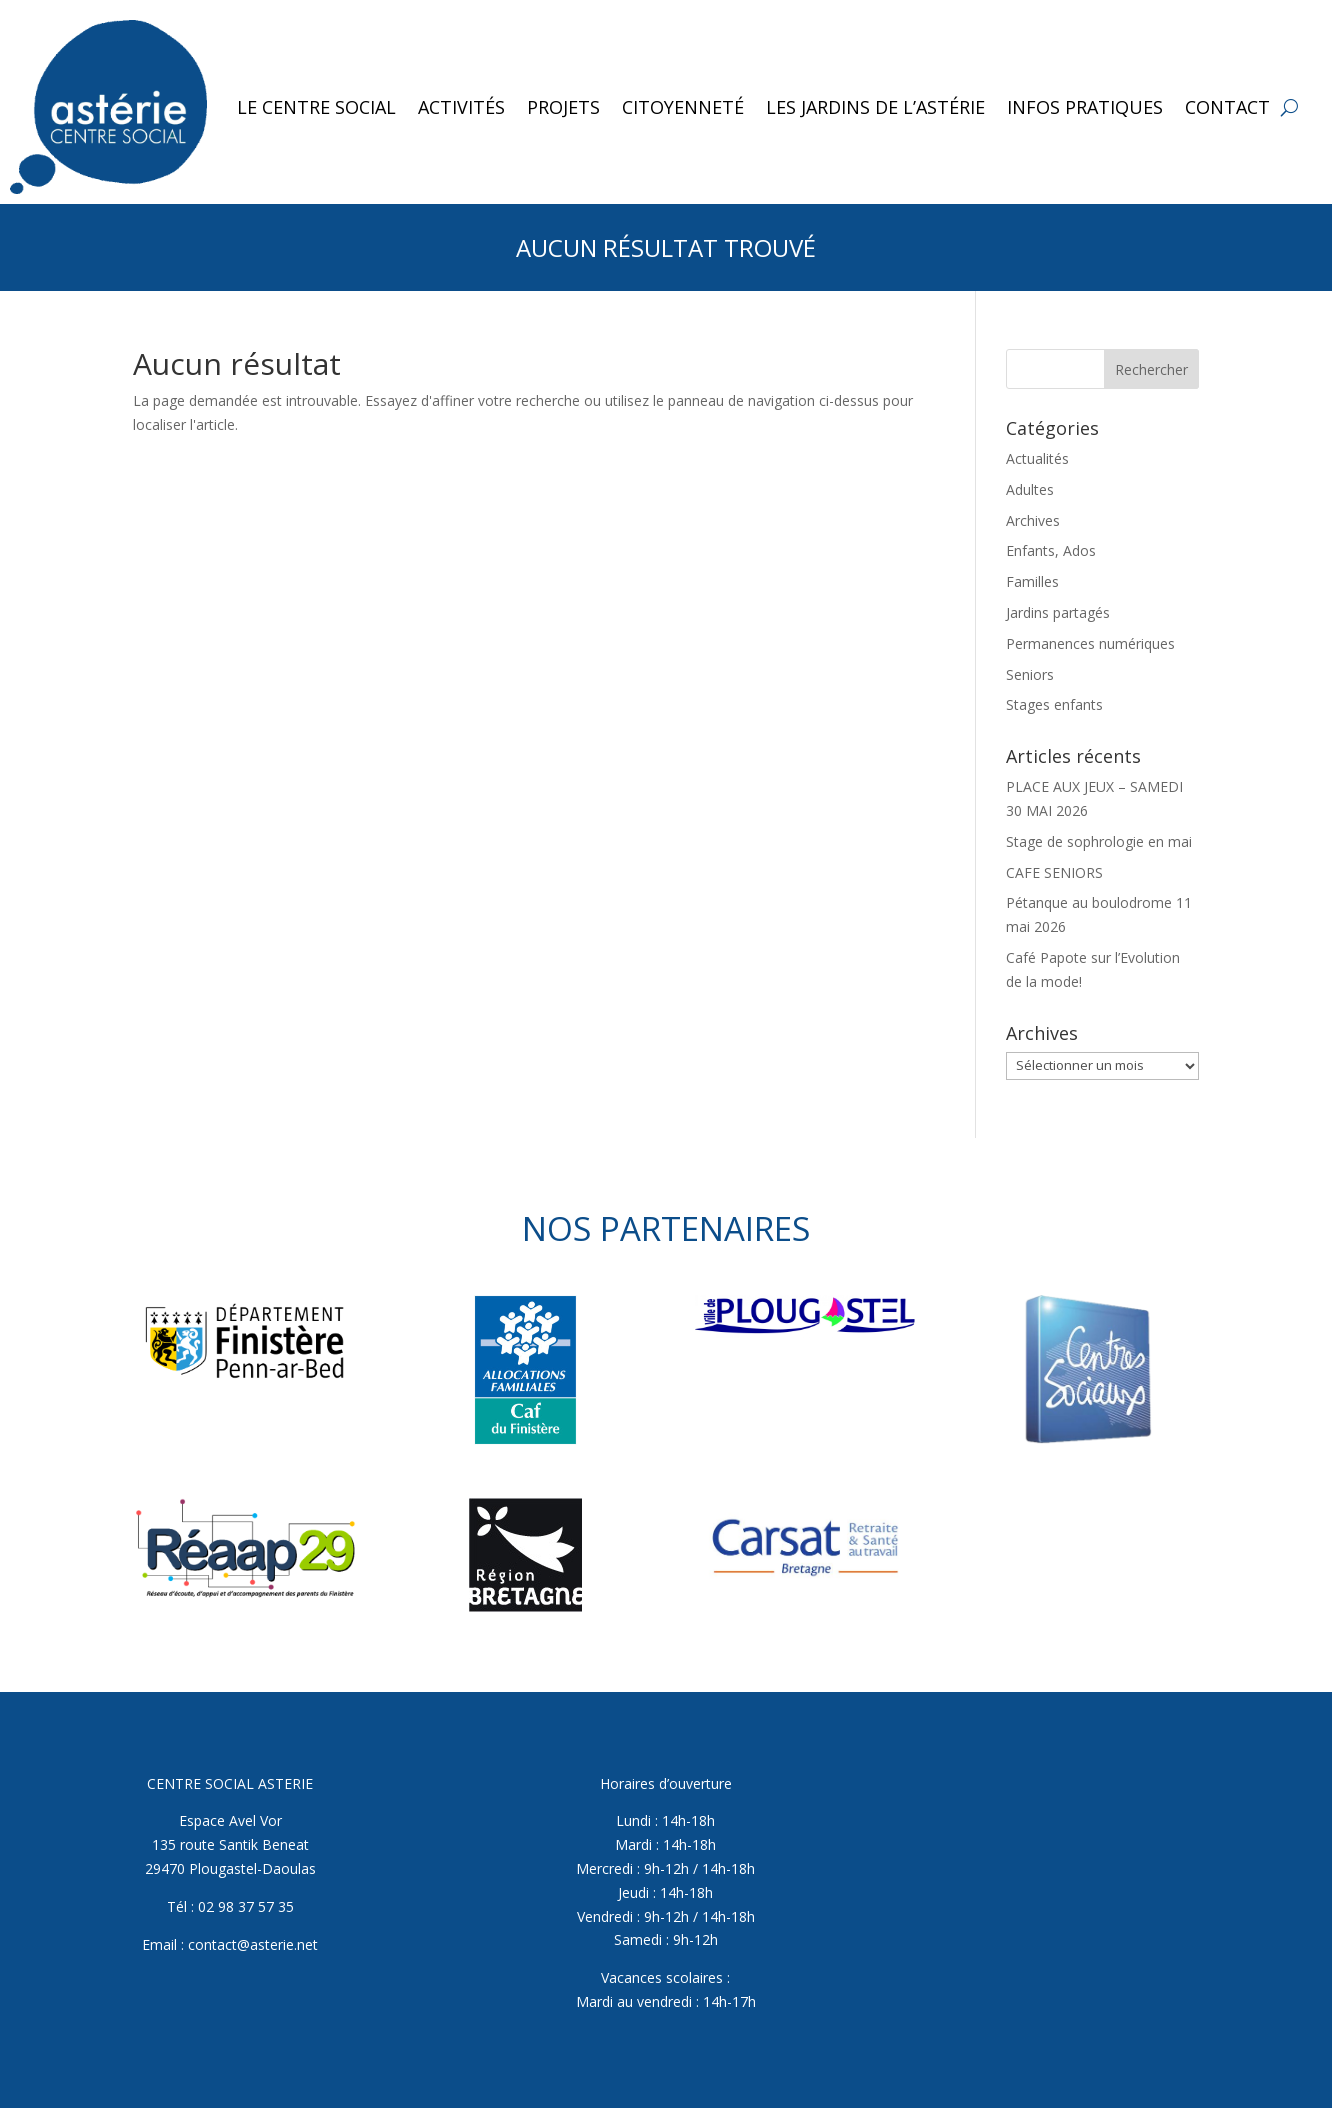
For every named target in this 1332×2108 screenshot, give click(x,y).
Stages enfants (1054, 704)
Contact (1227, 107)
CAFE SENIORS (1054, 872)
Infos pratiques (1085, 107)
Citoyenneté (683, 107)
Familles (1032, 581)
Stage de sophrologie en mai (1099, 841)
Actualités (1037, 458)
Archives (1033, 520)
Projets (563, 107)
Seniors (1030, 674)
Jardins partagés (1058, 612)
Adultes (1030, 489)
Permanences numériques (1090, 643)
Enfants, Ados (1051, 550)
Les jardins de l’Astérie (875, 107)
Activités (461, 107)
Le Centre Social (316, 107)
